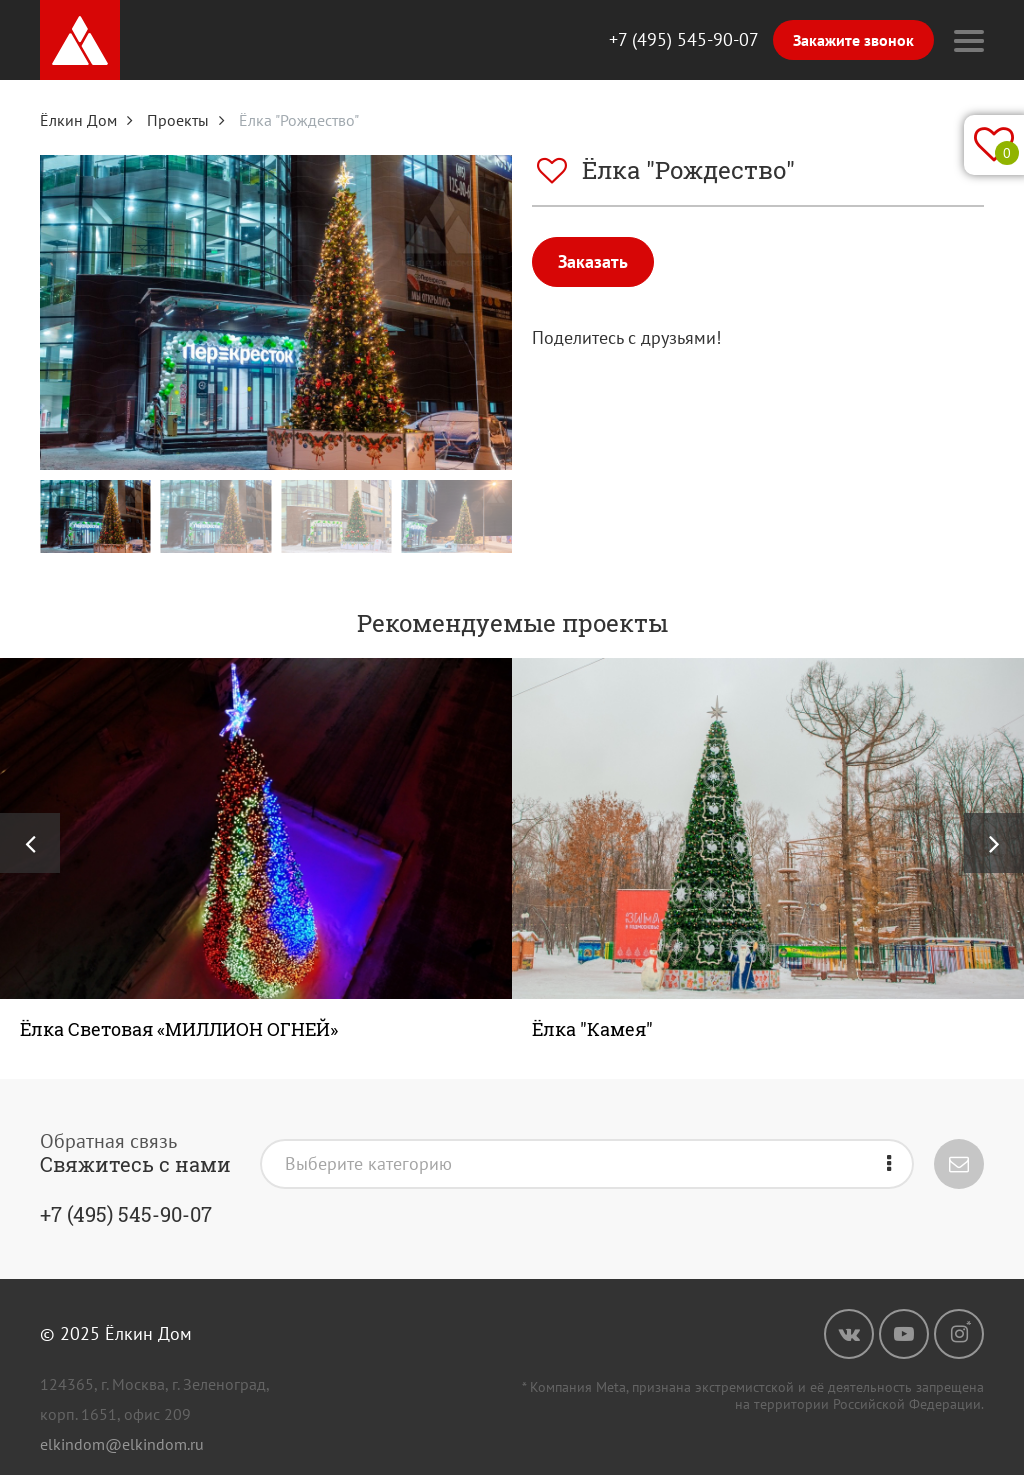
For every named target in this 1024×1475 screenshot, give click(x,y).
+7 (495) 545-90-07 (684, 39)
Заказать (593, 261)
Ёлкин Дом (78, 120)
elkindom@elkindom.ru (122, 1444)
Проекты (178, 120)
